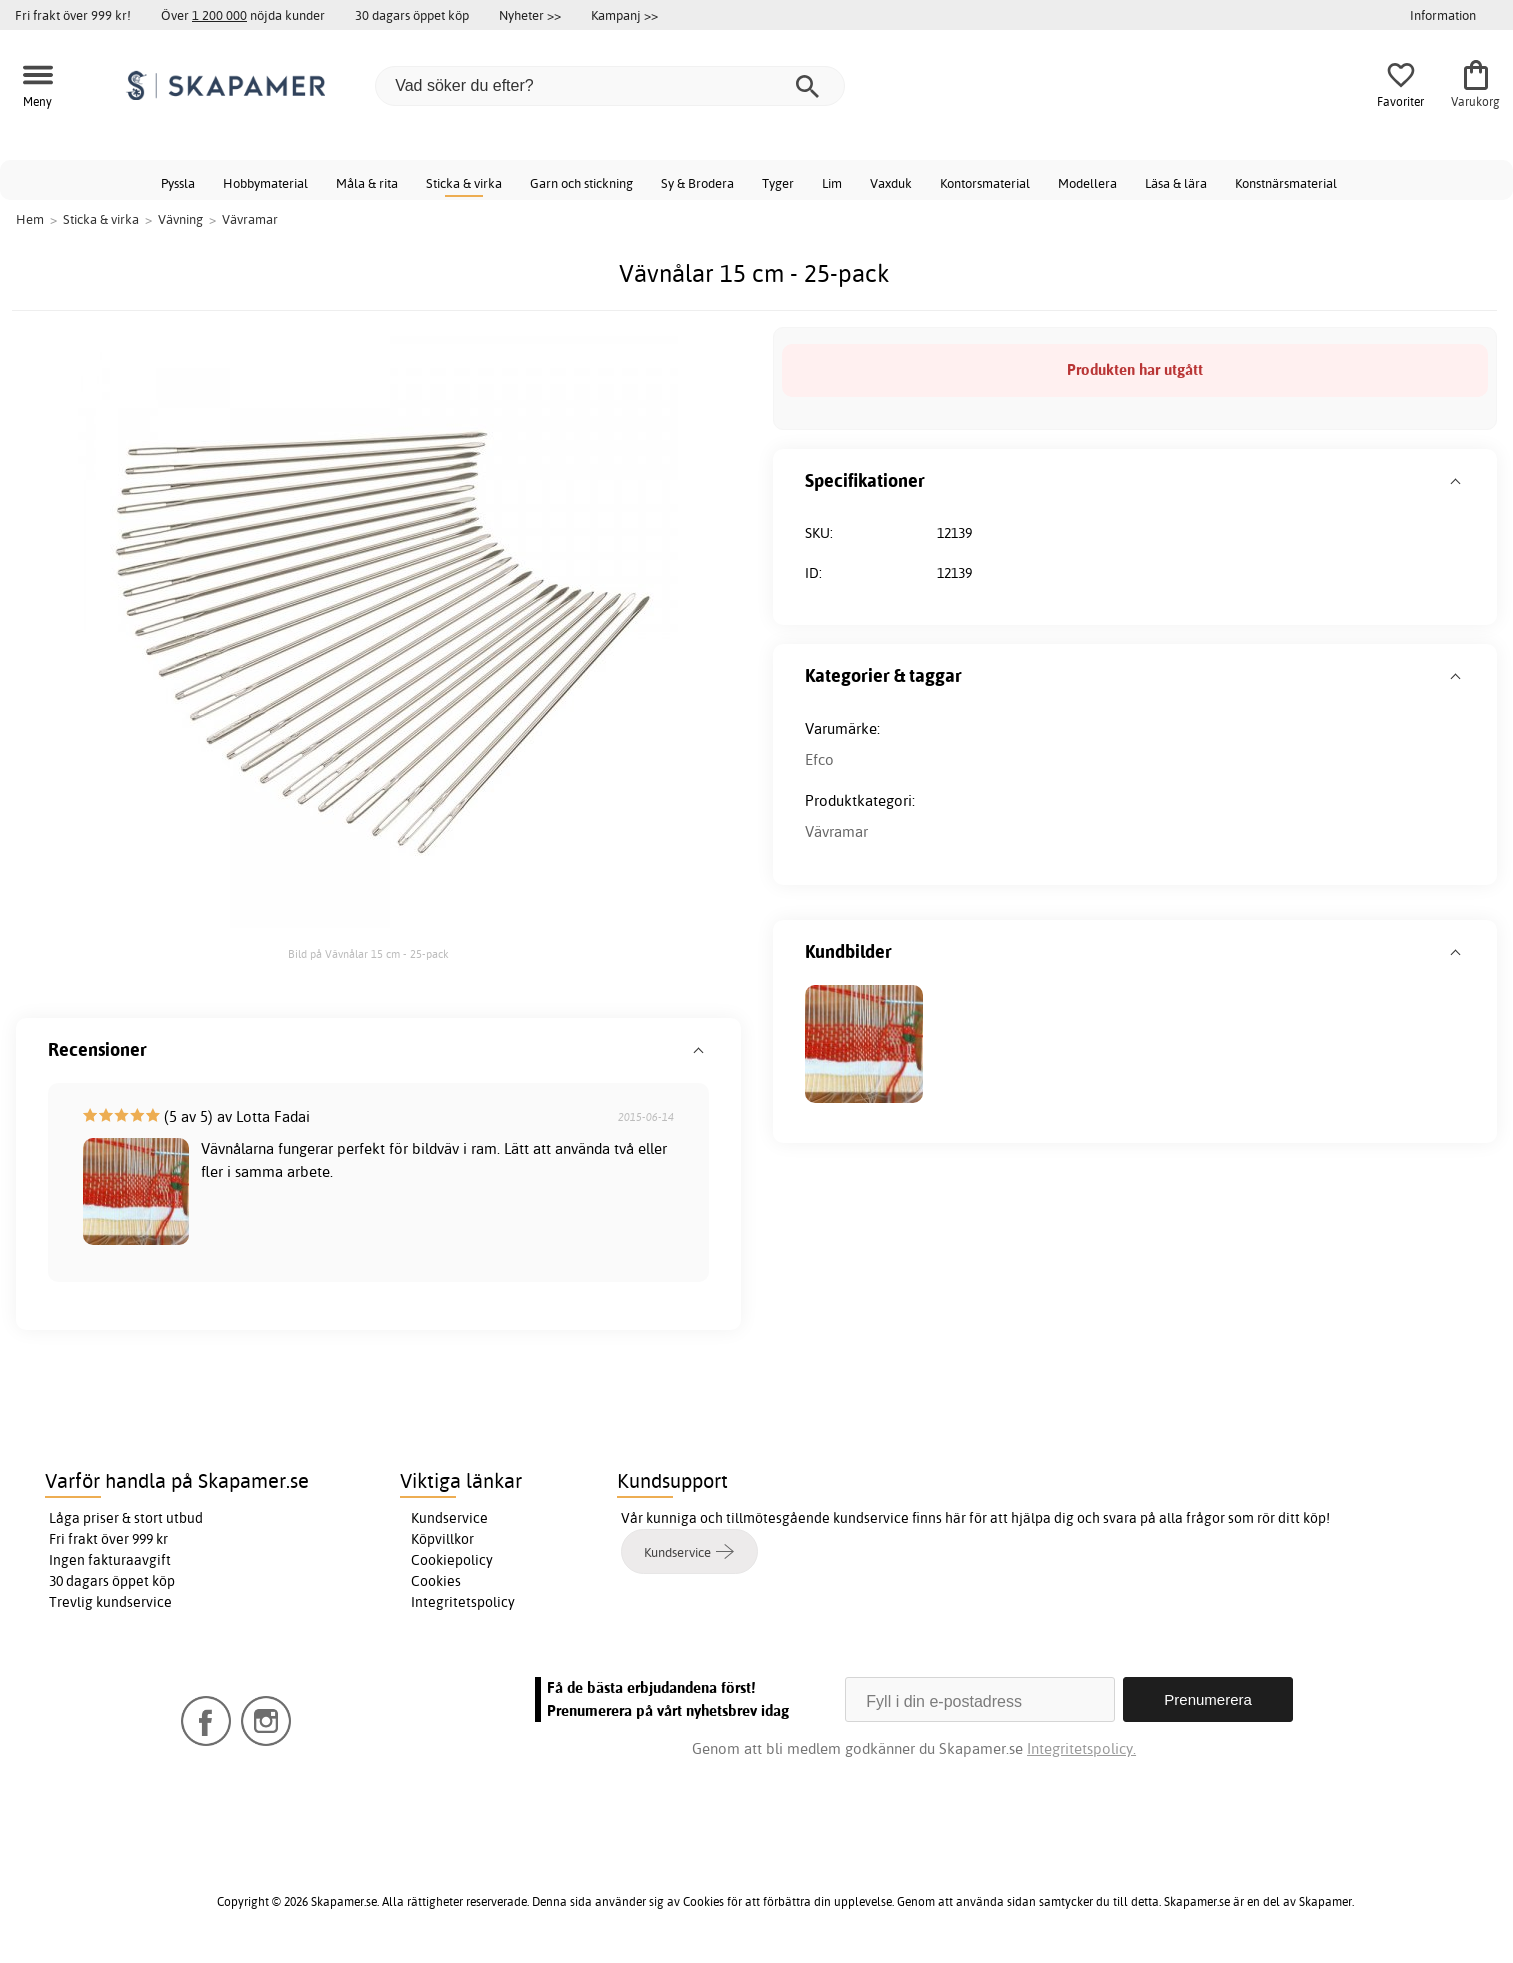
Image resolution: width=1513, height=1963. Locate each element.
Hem (30, 219)
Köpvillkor (442, 1539)
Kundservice (449, 1518)
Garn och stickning (581, 183)
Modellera (1087, 183)
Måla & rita (367, 183)
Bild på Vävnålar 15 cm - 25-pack (368, 954)
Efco (819, 759)
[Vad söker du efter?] (610, 86)
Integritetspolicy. (1081, 1748)
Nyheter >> (530, 15)
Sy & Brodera (697, 183)
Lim (832, 183)
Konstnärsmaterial (1286, 183)
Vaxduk (891, 183)
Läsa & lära (1176, 183)
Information (1443, 15)
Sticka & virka (464, 183)
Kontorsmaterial (985, 183)
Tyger (778, 183)
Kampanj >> (624, 15)
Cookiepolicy (452, 1560)
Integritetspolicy (463, 1602)
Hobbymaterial (265, 183)
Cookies (436, 1581)
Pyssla (178, 183)
